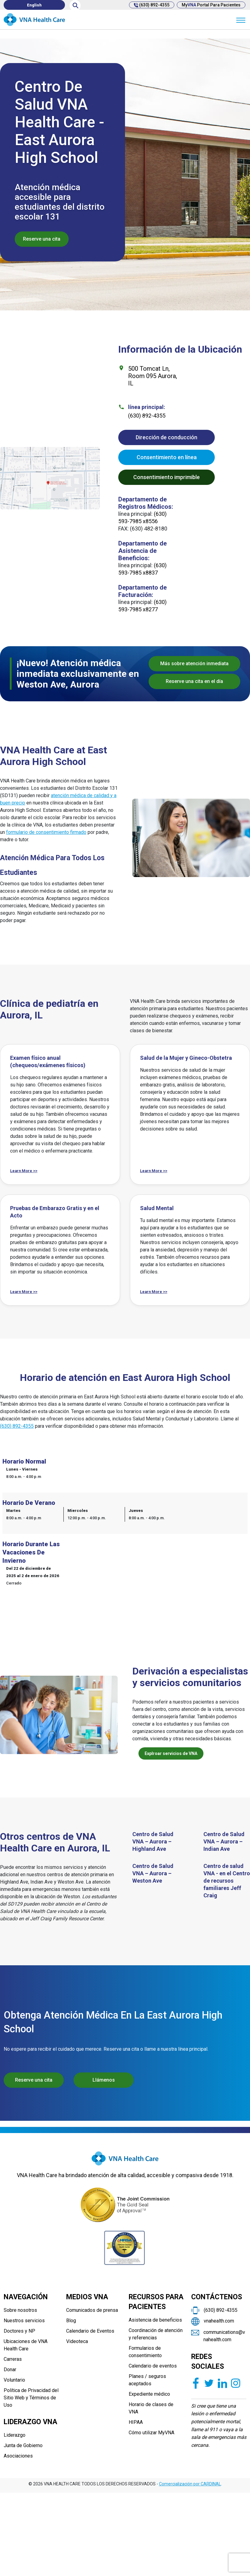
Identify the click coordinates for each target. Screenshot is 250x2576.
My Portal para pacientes (211, 4)
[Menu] (240, 19)
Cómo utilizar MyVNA (151, 2432)
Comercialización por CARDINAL (190, 2483)
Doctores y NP (19, 2331)
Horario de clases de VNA (151, 2408)
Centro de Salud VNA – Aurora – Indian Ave (223, 1841)
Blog (71, 2320)
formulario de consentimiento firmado (46, 832)
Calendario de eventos (153, 2366)
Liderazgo (14, 2435)
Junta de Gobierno (23, 2445)
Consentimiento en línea (167, 457)
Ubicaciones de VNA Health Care (25, 2345)
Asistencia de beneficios (155, 2320)
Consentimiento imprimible (166, 477)
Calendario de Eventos (90, 2331)
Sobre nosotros (20, 2310)
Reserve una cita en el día (194, 681)
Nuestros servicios (24, 2320)
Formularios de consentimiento (145, 2351)
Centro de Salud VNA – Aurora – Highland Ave (152, 1841)
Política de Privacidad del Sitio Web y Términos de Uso (31, 2397)
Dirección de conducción (166, 437)
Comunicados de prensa (92, 2310)
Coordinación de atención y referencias (156, 2334)
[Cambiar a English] (34, 5)
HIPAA (136, 2422)
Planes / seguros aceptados (147, 2380)
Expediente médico (149, 2394)
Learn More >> (23, 1170)
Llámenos (104, 2080)
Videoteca (77, 2341)
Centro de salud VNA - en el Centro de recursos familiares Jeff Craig (226, 1881)
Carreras (13, 2359)
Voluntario (14, 2380)
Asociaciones (18, 2456)
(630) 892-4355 (151, 4)
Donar (10, 2369)
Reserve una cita (41, 239)
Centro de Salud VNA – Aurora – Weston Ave (152, 1873)
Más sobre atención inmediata (194, 663)
